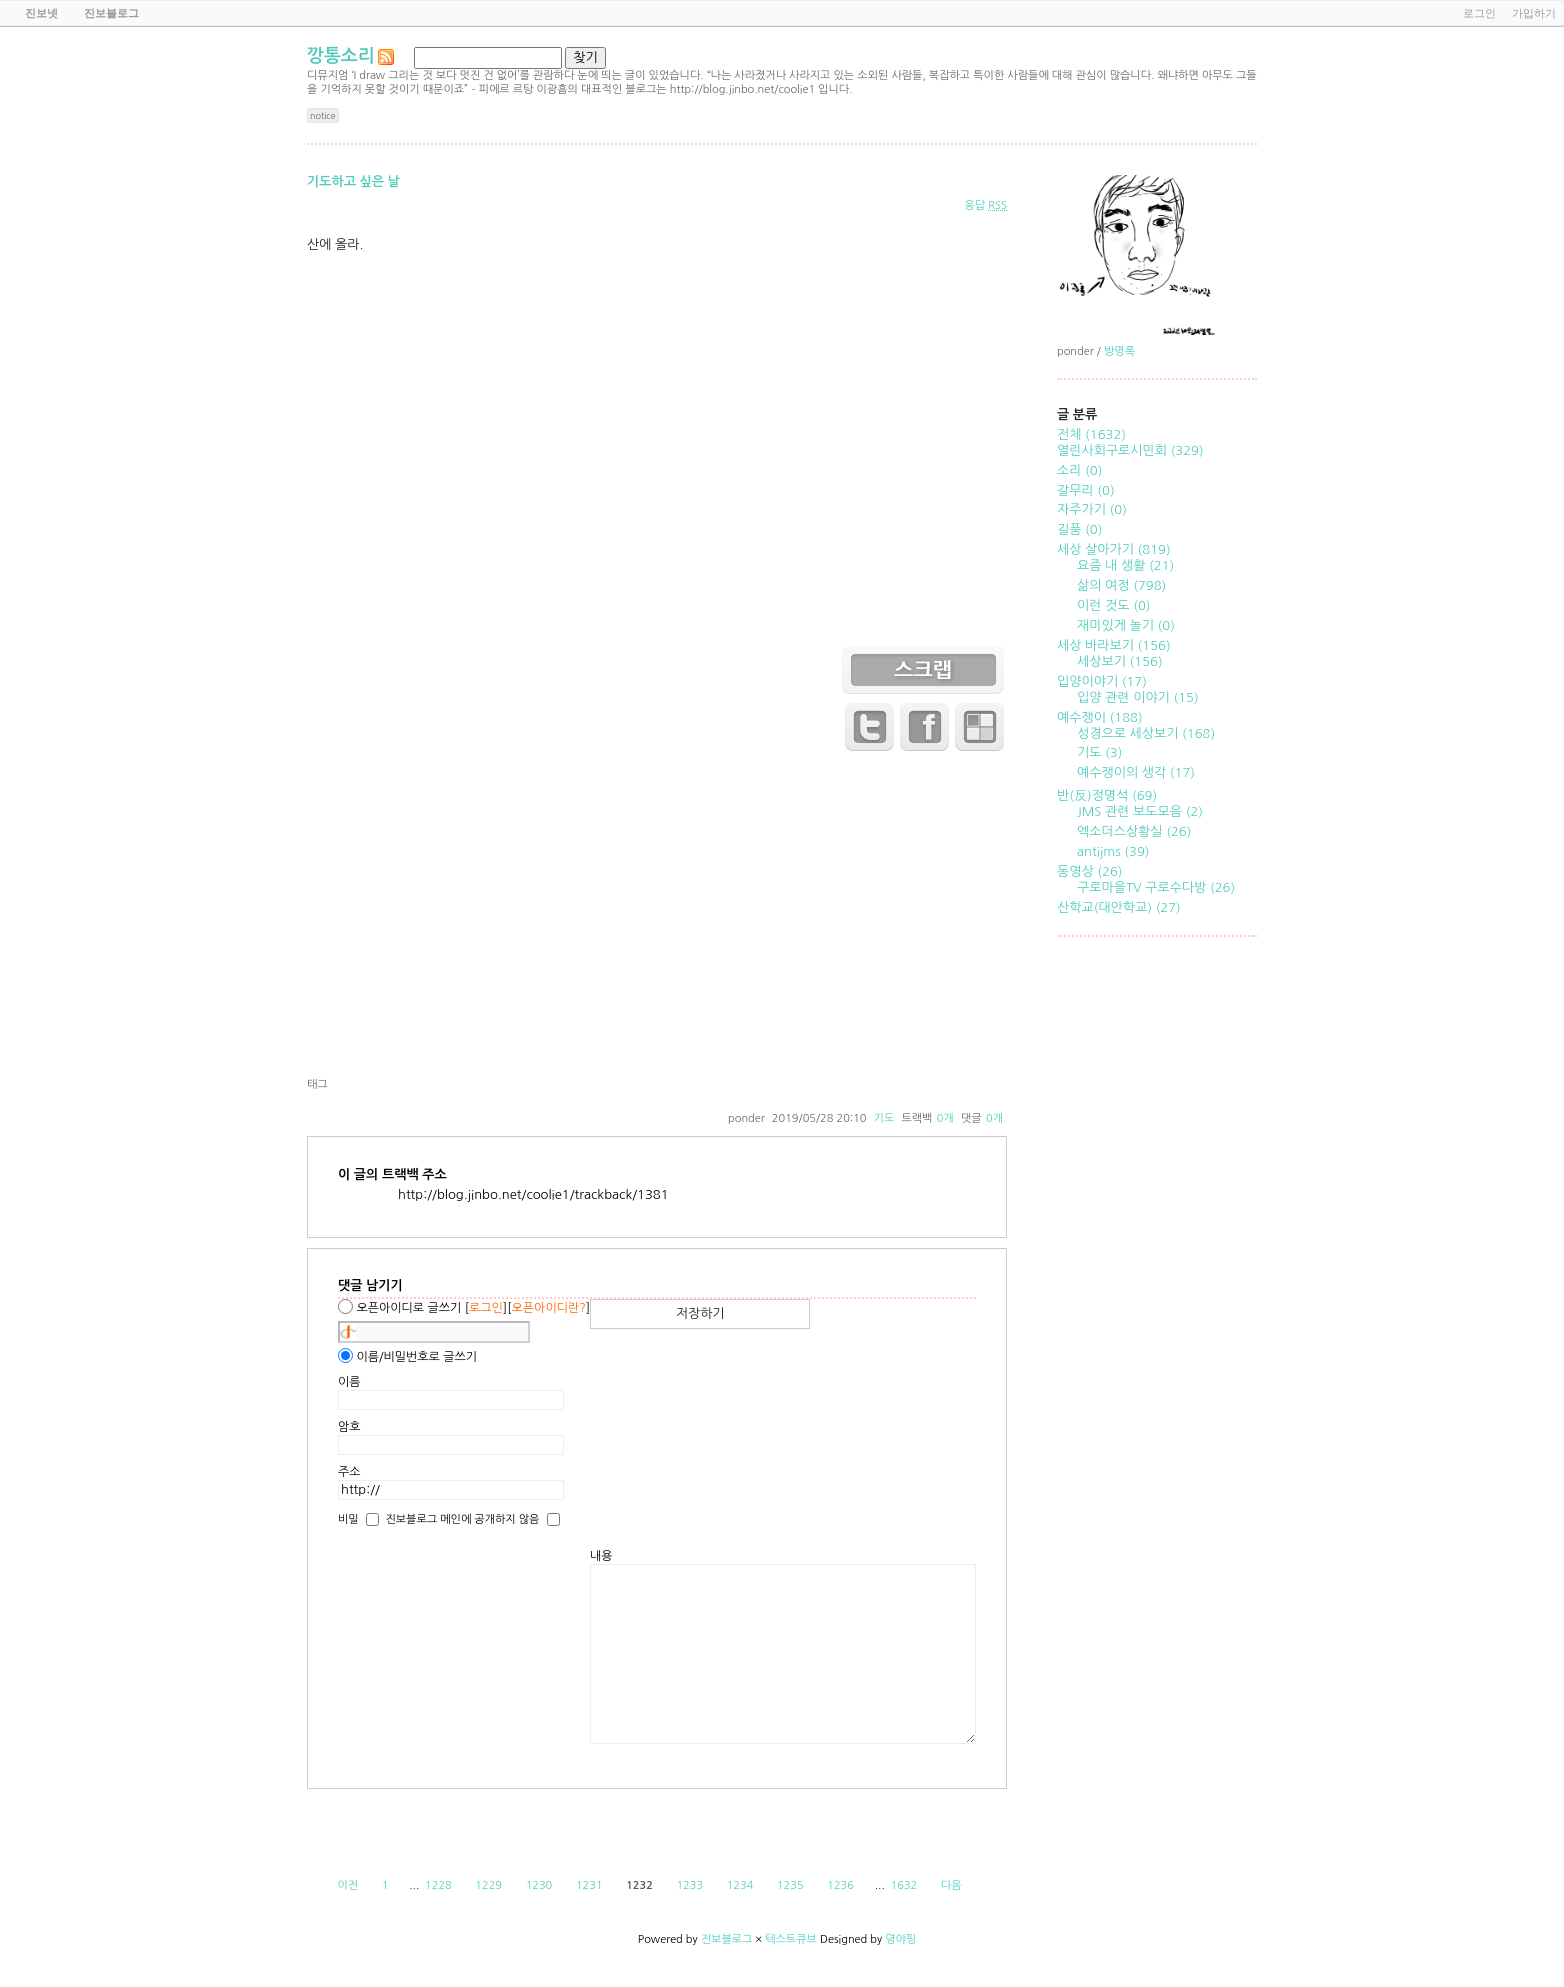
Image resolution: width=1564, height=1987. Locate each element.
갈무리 (1086, 490)
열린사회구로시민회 (1130, 450)
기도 (884, 1118)
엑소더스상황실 (1134, 831)
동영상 (1090, 871)
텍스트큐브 (791, 1939)
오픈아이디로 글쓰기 (408, 1308)
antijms (1113, 851)
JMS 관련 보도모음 (1140, 811)
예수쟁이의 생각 (1136, 772)
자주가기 (1092, 509)
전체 (1091, 434)
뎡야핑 (900, 1939)
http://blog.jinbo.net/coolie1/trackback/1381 (533, 1194)
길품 (1079, 529)
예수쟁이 (1100, 717)
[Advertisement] (657, 918)
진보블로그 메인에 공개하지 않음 (462, 1518)
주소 (349, 1472)
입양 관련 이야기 (1138, 697)
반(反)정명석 (1107, 795)
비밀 (348, 1518)
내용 (601, 1556)
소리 (1079, 470)
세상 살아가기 (1114, 549)
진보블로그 (727, 1939)
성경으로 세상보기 (1146, 733)
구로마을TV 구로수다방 (1156, 887)
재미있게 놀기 (1126, 625)
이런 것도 (1114, 605)
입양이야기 (1102, 681)
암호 (349, 1427)
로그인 (1479, 13)
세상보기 (1120, 661)
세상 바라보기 (1114, 645)
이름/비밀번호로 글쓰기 (416, 1357)
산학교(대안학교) (1119, 907)
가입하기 (1534, 13)
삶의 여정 (1121, 585)
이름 (349, 1382)
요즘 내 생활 (1125, 565)
